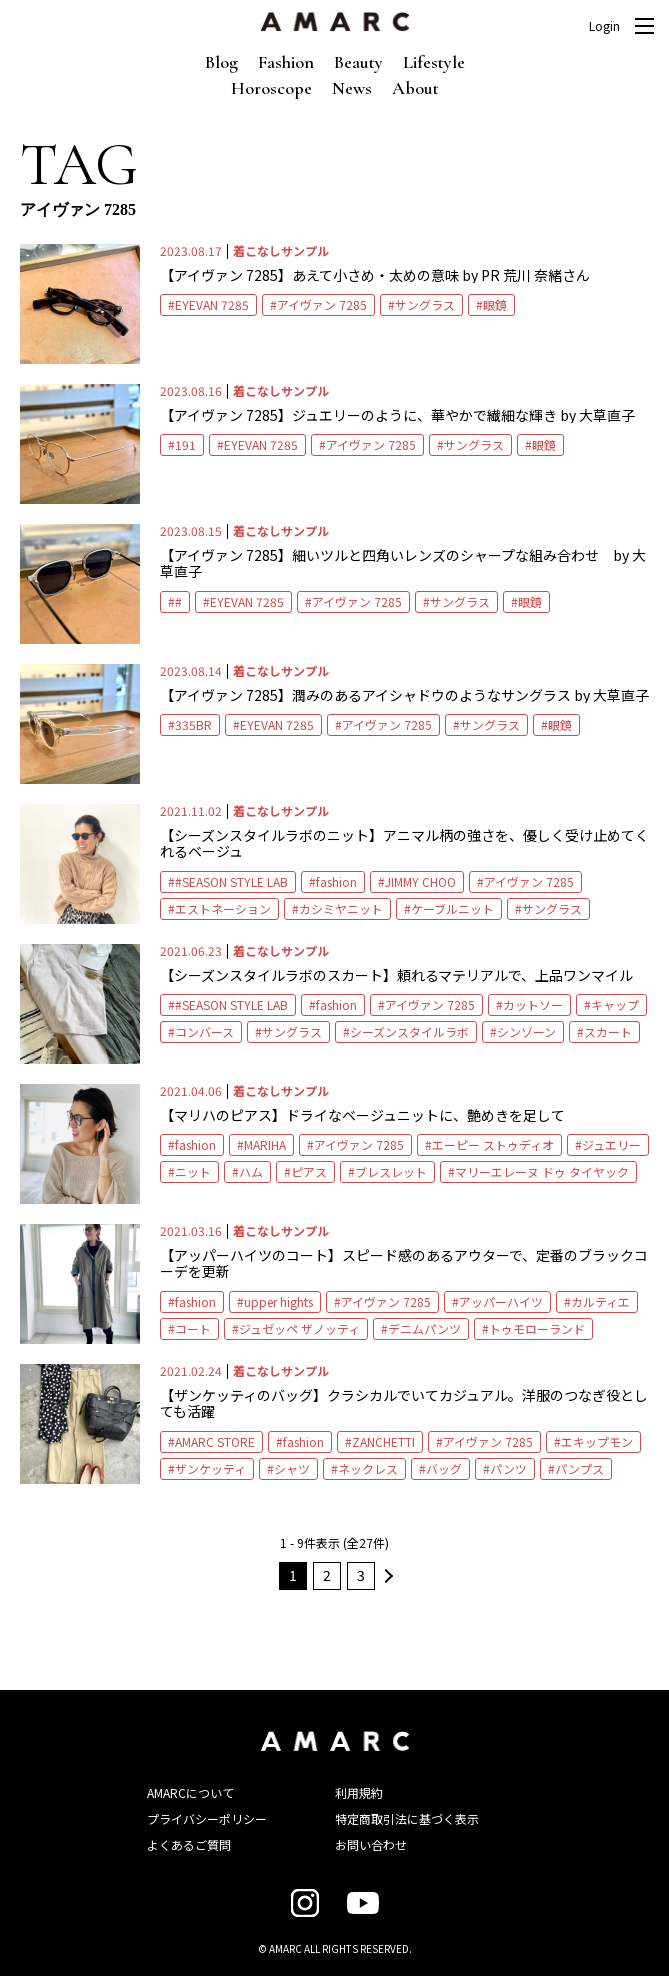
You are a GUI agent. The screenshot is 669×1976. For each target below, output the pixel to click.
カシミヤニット (341, 908)
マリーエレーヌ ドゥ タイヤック (542, 1171)
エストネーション (223, 908)
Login (604, 26)
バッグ (444, 1468)
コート (193, 1328)
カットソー (533, 1004)
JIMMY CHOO (420, 881)
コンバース (204, 1031)
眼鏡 (495, 304)
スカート (608, 1031)
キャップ (615, 1004)
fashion (336, 881)
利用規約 (359, 1792)
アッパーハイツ (501, 1301)
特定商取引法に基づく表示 (407, 1818)
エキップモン (597, 1441)
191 (185, 444)
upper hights (278, 1301)
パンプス (579, 1468)
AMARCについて (190, 1792)
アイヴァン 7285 (322, 304)
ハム (251, 1171)
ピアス (309, 1171)
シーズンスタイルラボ (409, 1031)
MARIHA (265, 1144)
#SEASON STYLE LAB (231, 881)
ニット (193, 1171)
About (415, 88)
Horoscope (271, 88)
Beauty (358, 62)
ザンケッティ (210, 1468)
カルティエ (600, 1301)
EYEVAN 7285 (212, 304)
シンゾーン (526, 1031)
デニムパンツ (424, 1328)
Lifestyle (434, 62)
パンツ (508, 1468)
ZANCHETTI (383, 1441)
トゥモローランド (537, 1328)
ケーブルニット (452, 908)
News (352, 88)
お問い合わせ (371, 1844)
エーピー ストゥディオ (493, 1144)
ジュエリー (611, 1144)
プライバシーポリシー (207, 1818)
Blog (221, 62)
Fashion (286, 62)
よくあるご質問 (189, 1844)
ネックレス (368, 1468)
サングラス (425, 304)
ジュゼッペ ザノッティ (299, 1328)
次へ (386, 1576)
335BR (193, 724)
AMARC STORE (215, 1441)
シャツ (292, 1468)
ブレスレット (391, 1171)
